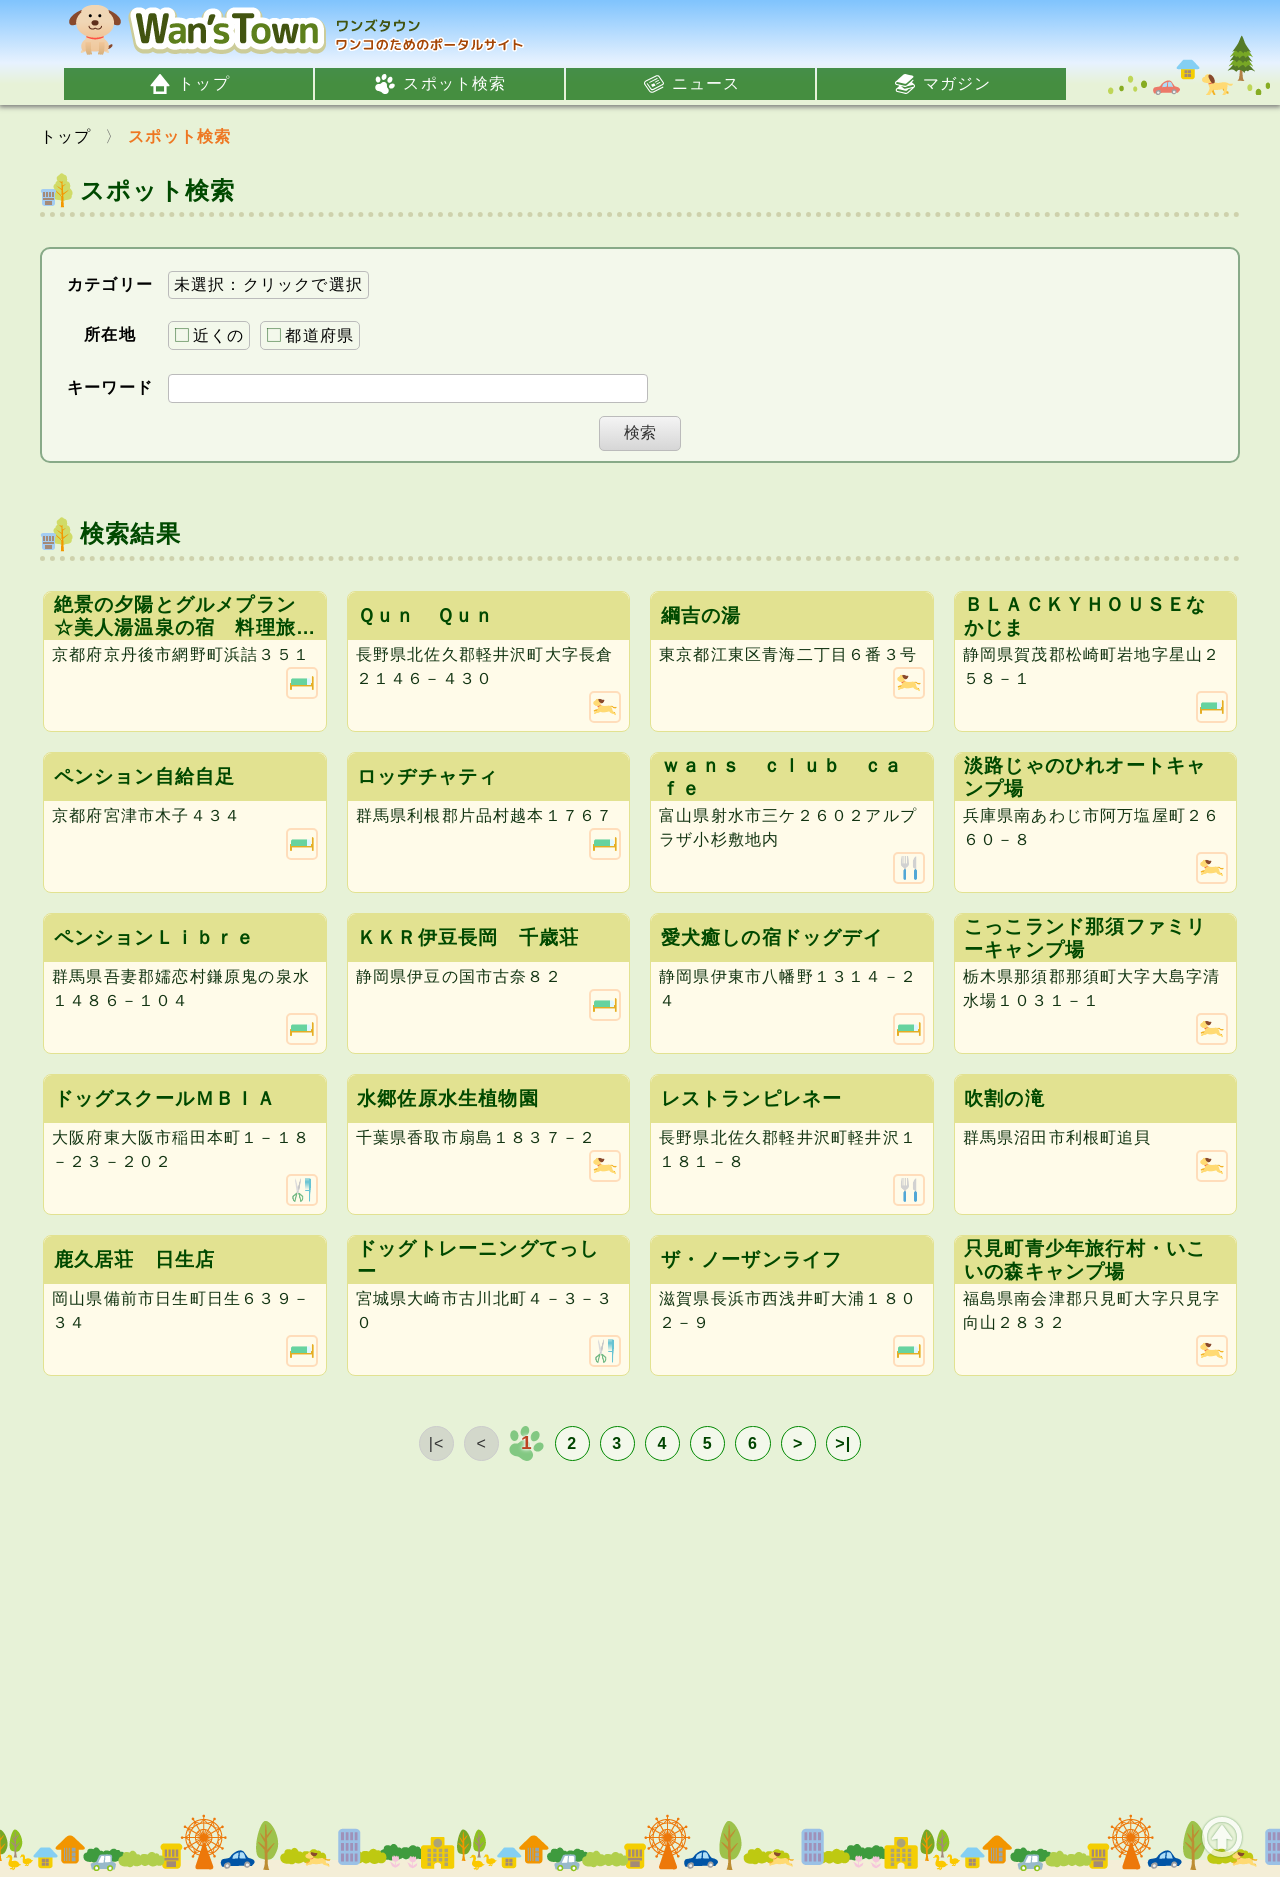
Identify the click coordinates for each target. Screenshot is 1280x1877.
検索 (640, 432)
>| (843, 1443)
